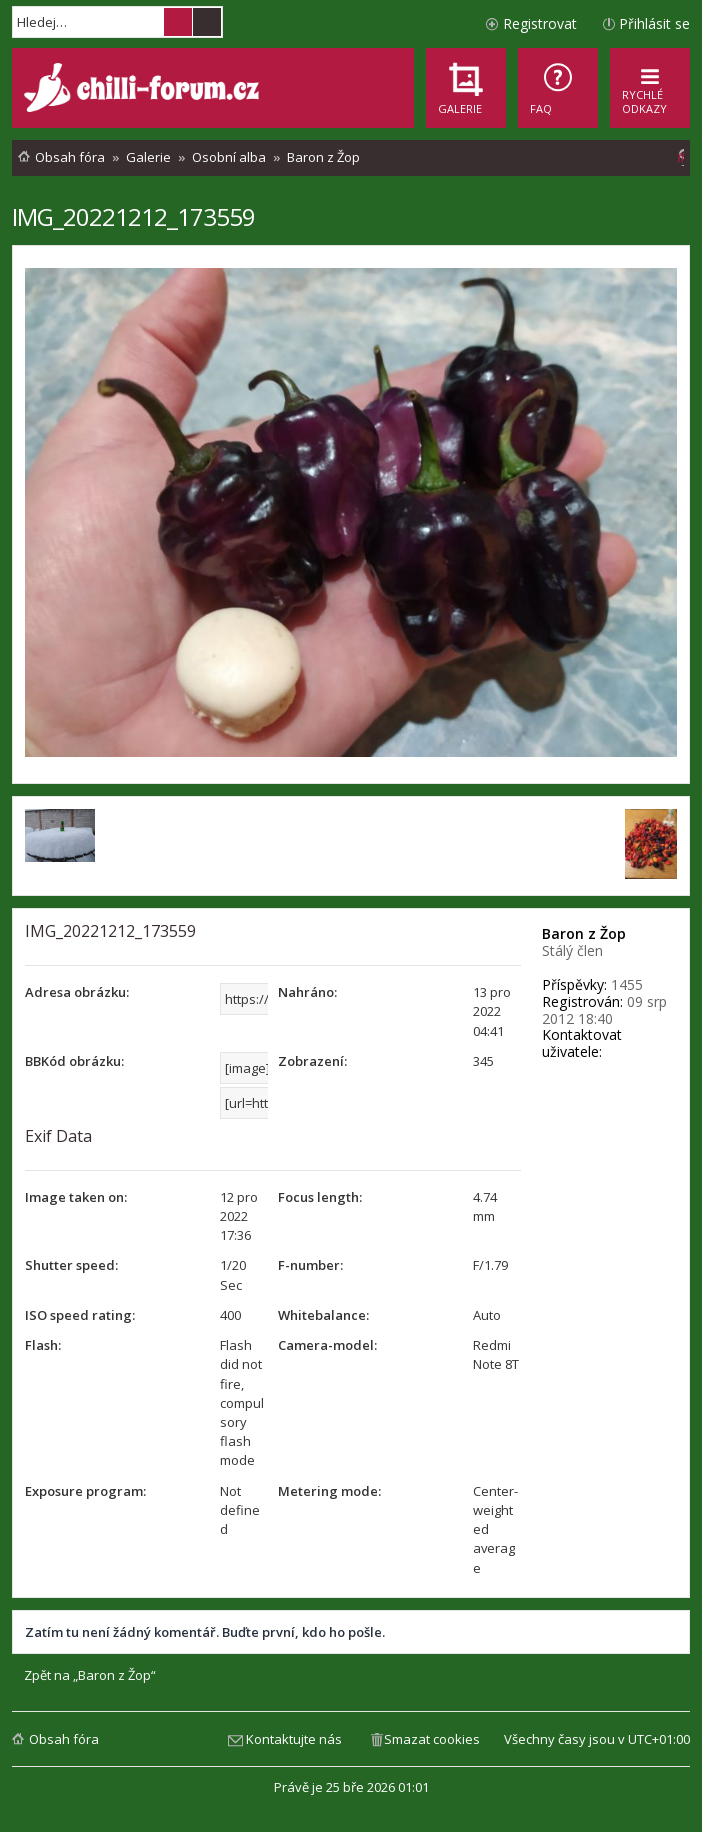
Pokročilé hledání (207, 22)
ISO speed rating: (80, 1315)
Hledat (178, 22)
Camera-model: (327, 1345)
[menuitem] (558, 88)
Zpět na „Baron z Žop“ (90, 1675)
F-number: (310, 1265)
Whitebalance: (323, 1315)
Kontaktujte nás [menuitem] (294, 1739)
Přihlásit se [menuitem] (654, 23)
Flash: (43, 1345)
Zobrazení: (312, 1061)
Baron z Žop (584, 933)
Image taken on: (76, 1197)
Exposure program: (85, 1491)
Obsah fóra (64, 1739)
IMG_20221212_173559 (133, 216)
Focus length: (320, 1197)
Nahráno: (307, 992)
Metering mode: (329, 1491)
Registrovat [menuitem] (540, 23)
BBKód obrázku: (74, 1061)
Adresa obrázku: (77, 992)
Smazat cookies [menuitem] (432, 1739)
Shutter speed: (71, 1265)
